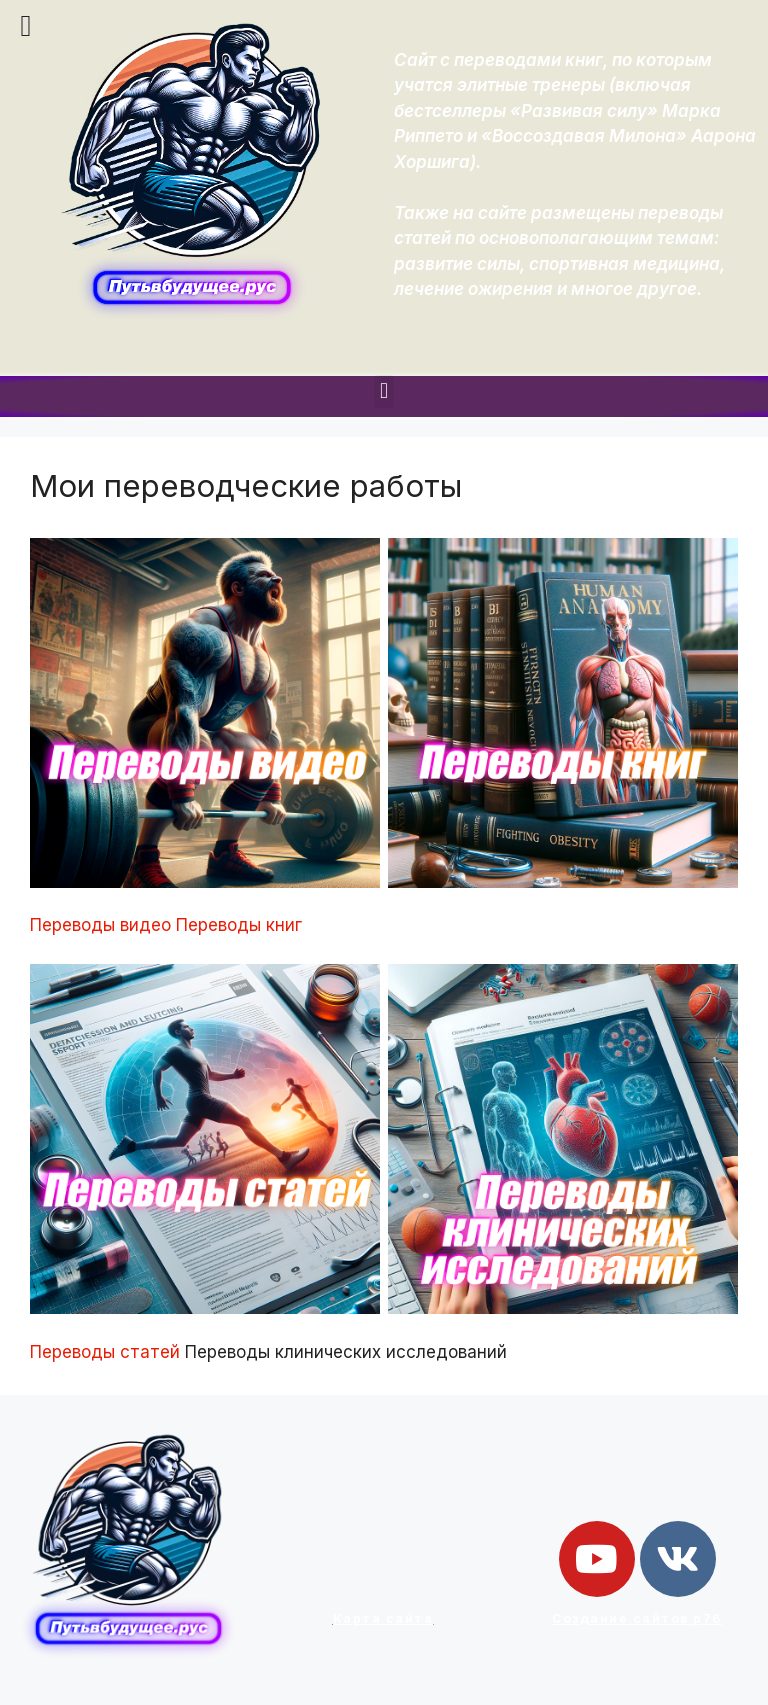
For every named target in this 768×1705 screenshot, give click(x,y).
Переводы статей (105, 1352)
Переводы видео (100, 925)
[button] (383, 391)
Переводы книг (239, 925)
